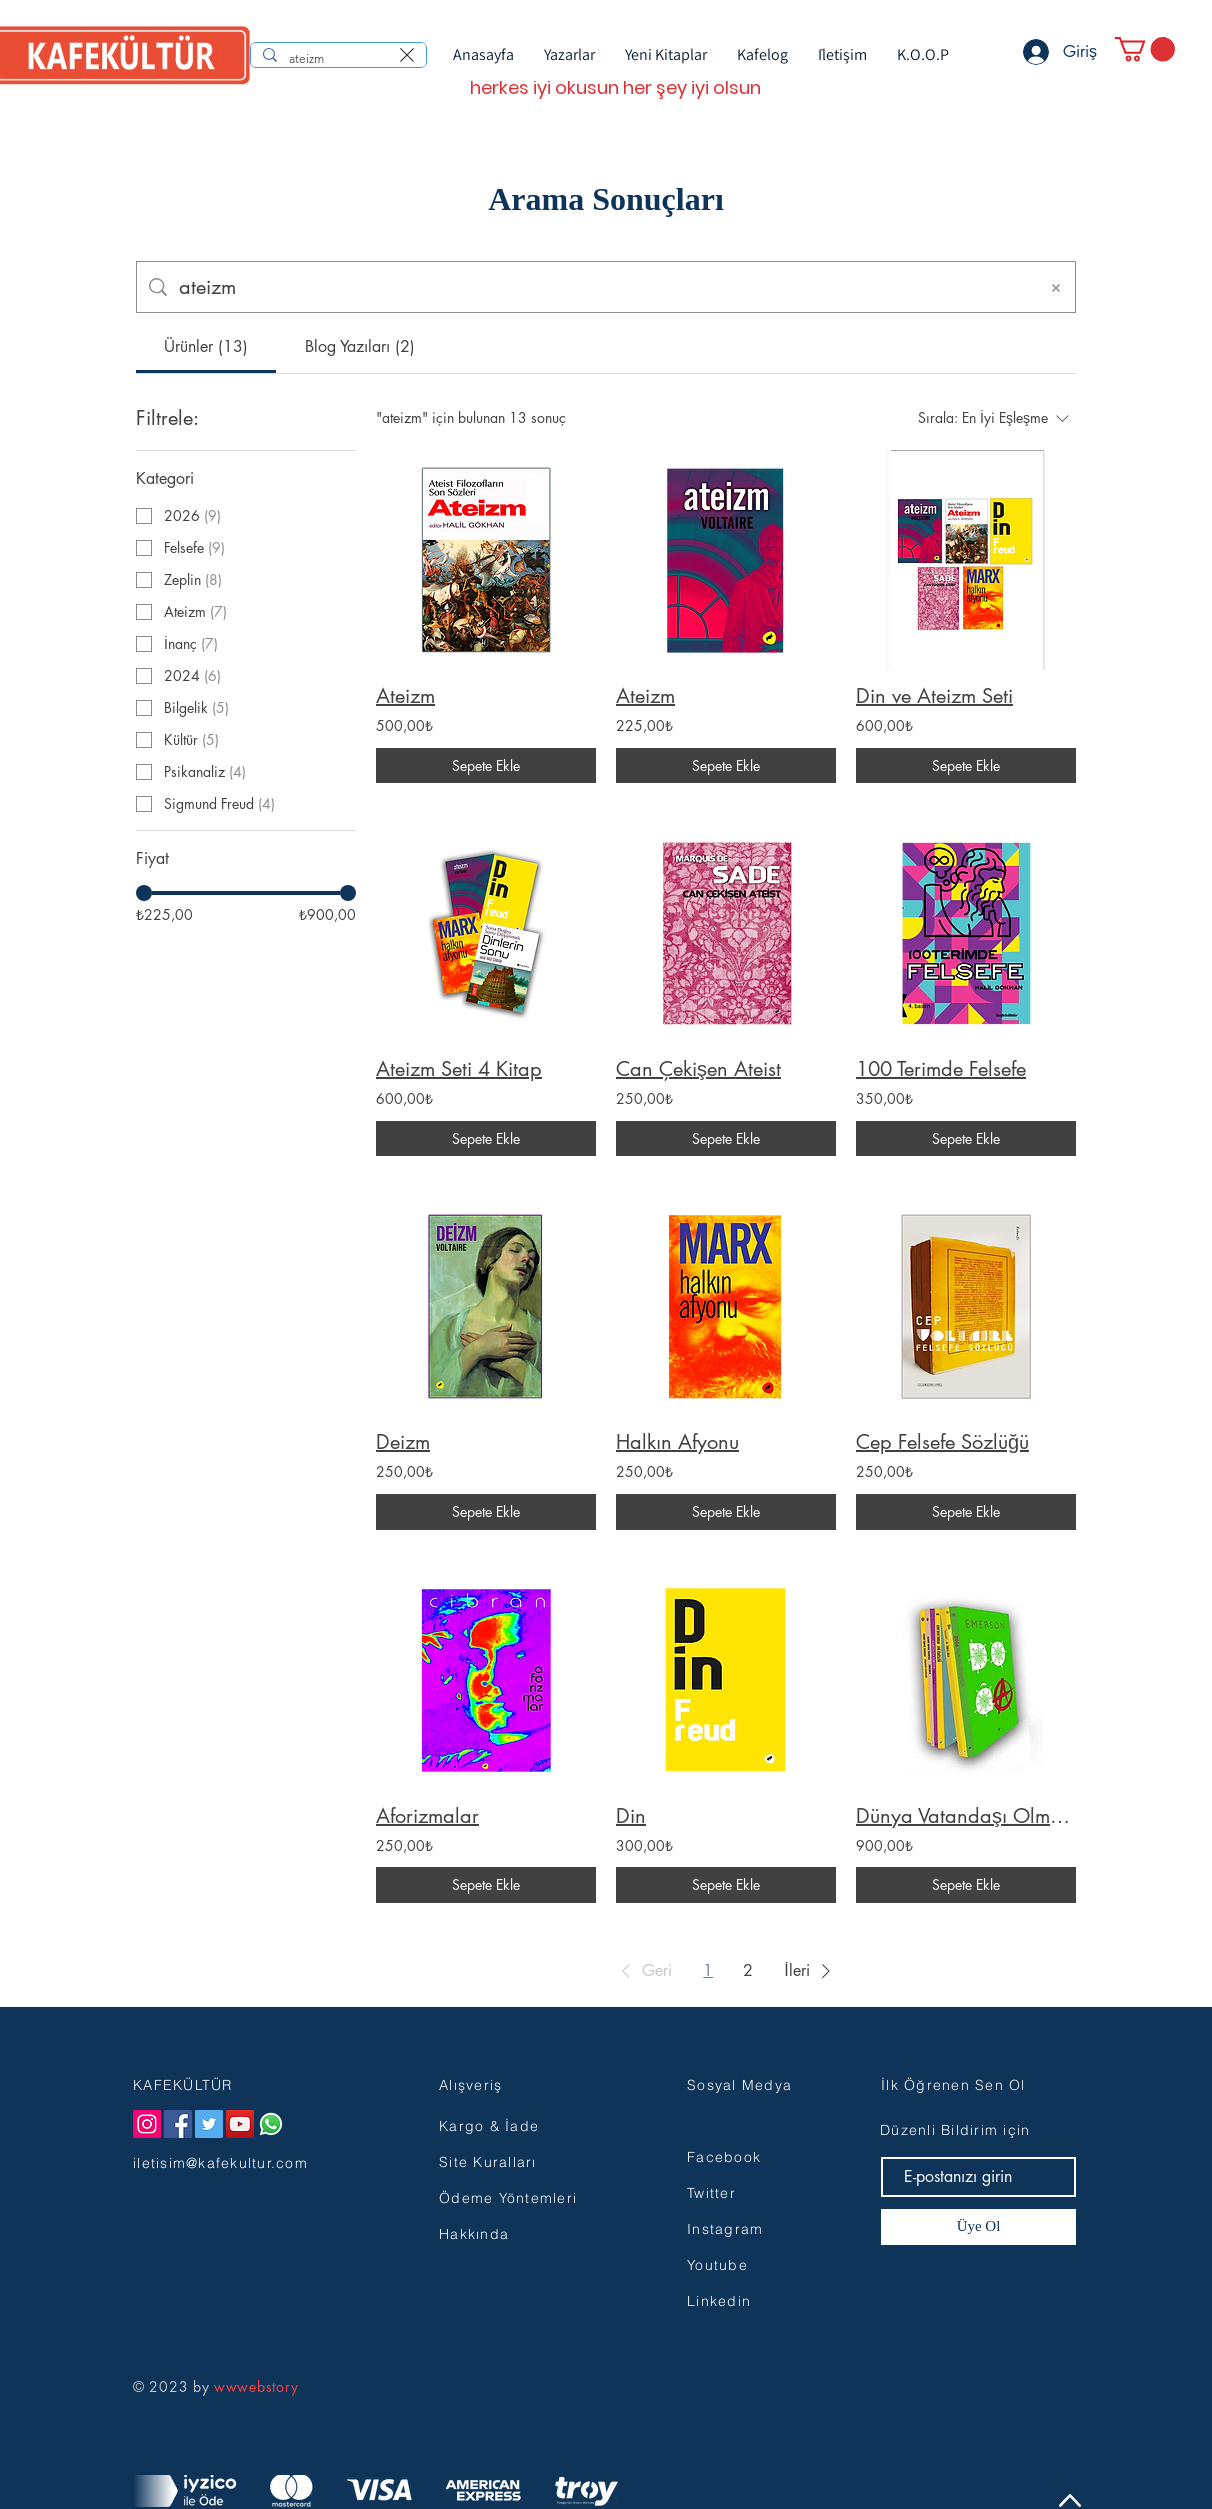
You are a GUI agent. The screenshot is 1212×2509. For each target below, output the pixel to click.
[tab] (206, 347)
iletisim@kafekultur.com (220, 2163)
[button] (1145, 49)
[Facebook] (178, 2124)
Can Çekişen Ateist (698, 1069)
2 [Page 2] (748, 1970)
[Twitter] (209, 2124)
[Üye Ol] (978, 2227)
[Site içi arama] (602, 287)
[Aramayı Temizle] (1056, 287)
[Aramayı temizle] (407, 55)
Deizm (403, 1442)
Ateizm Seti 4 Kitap (459, 1069)
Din (631, 1816)
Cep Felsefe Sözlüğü (942, 1442)
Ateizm (405, 696)
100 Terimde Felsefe (941, 1069)
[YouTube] (240, 2124)
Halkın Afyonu (677, 1442)
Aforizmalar (427, 1816)
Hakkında (474, 2234)
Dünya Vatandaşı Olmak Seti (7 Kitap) (966, 1816)
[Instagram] (147, 2124)
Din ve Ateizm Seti (934, 696)
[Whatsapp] (271, 2124)
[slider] (144, 893)
